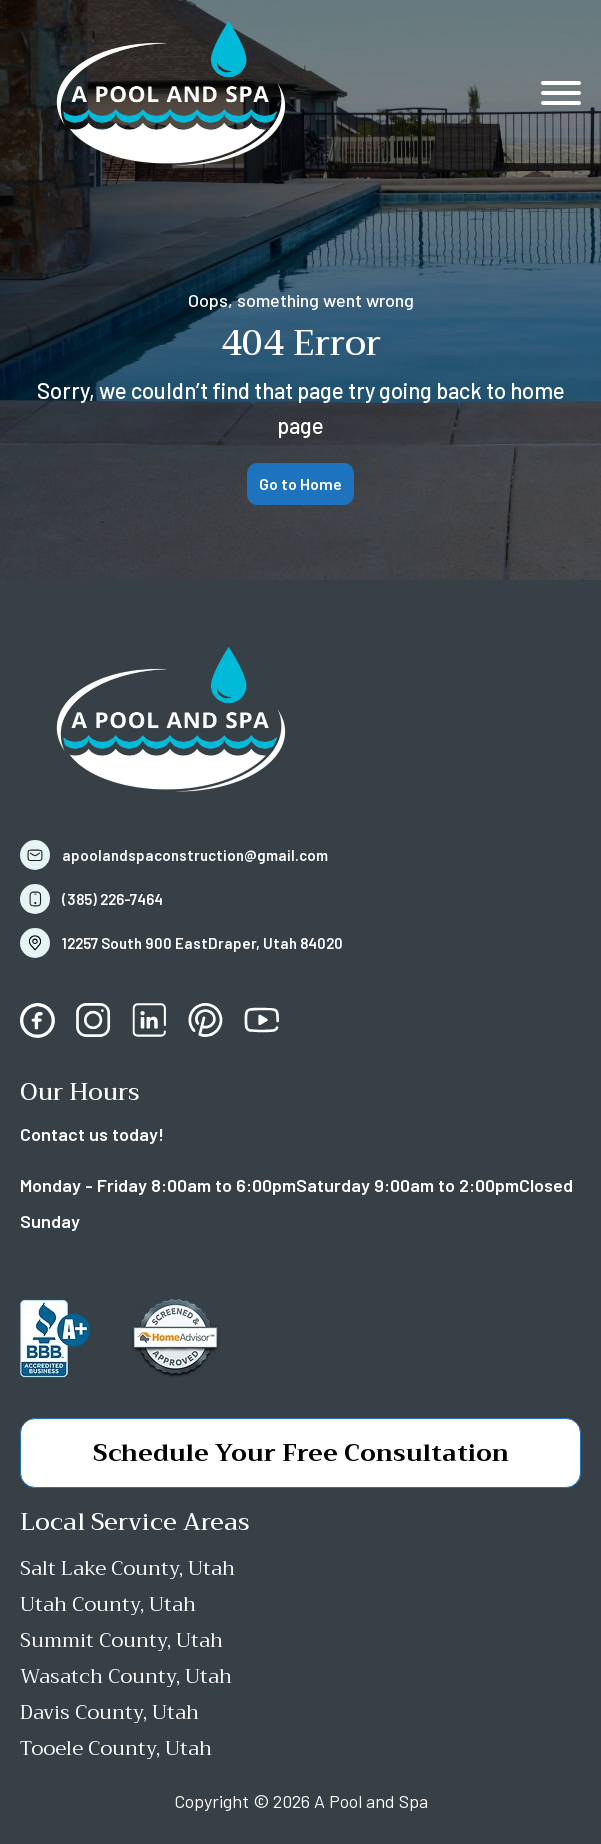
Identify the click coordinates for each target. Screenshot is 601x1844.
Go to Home (300, 483)
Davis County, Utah (109, 1712)
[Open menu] (561, 93)
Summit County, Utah (121, 1640)
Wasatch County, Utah (126, 1676)
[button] (182, 855)
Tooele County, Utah (116, 1748)
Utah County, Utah (108, 1604)
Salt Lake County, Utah (127, 1568)
